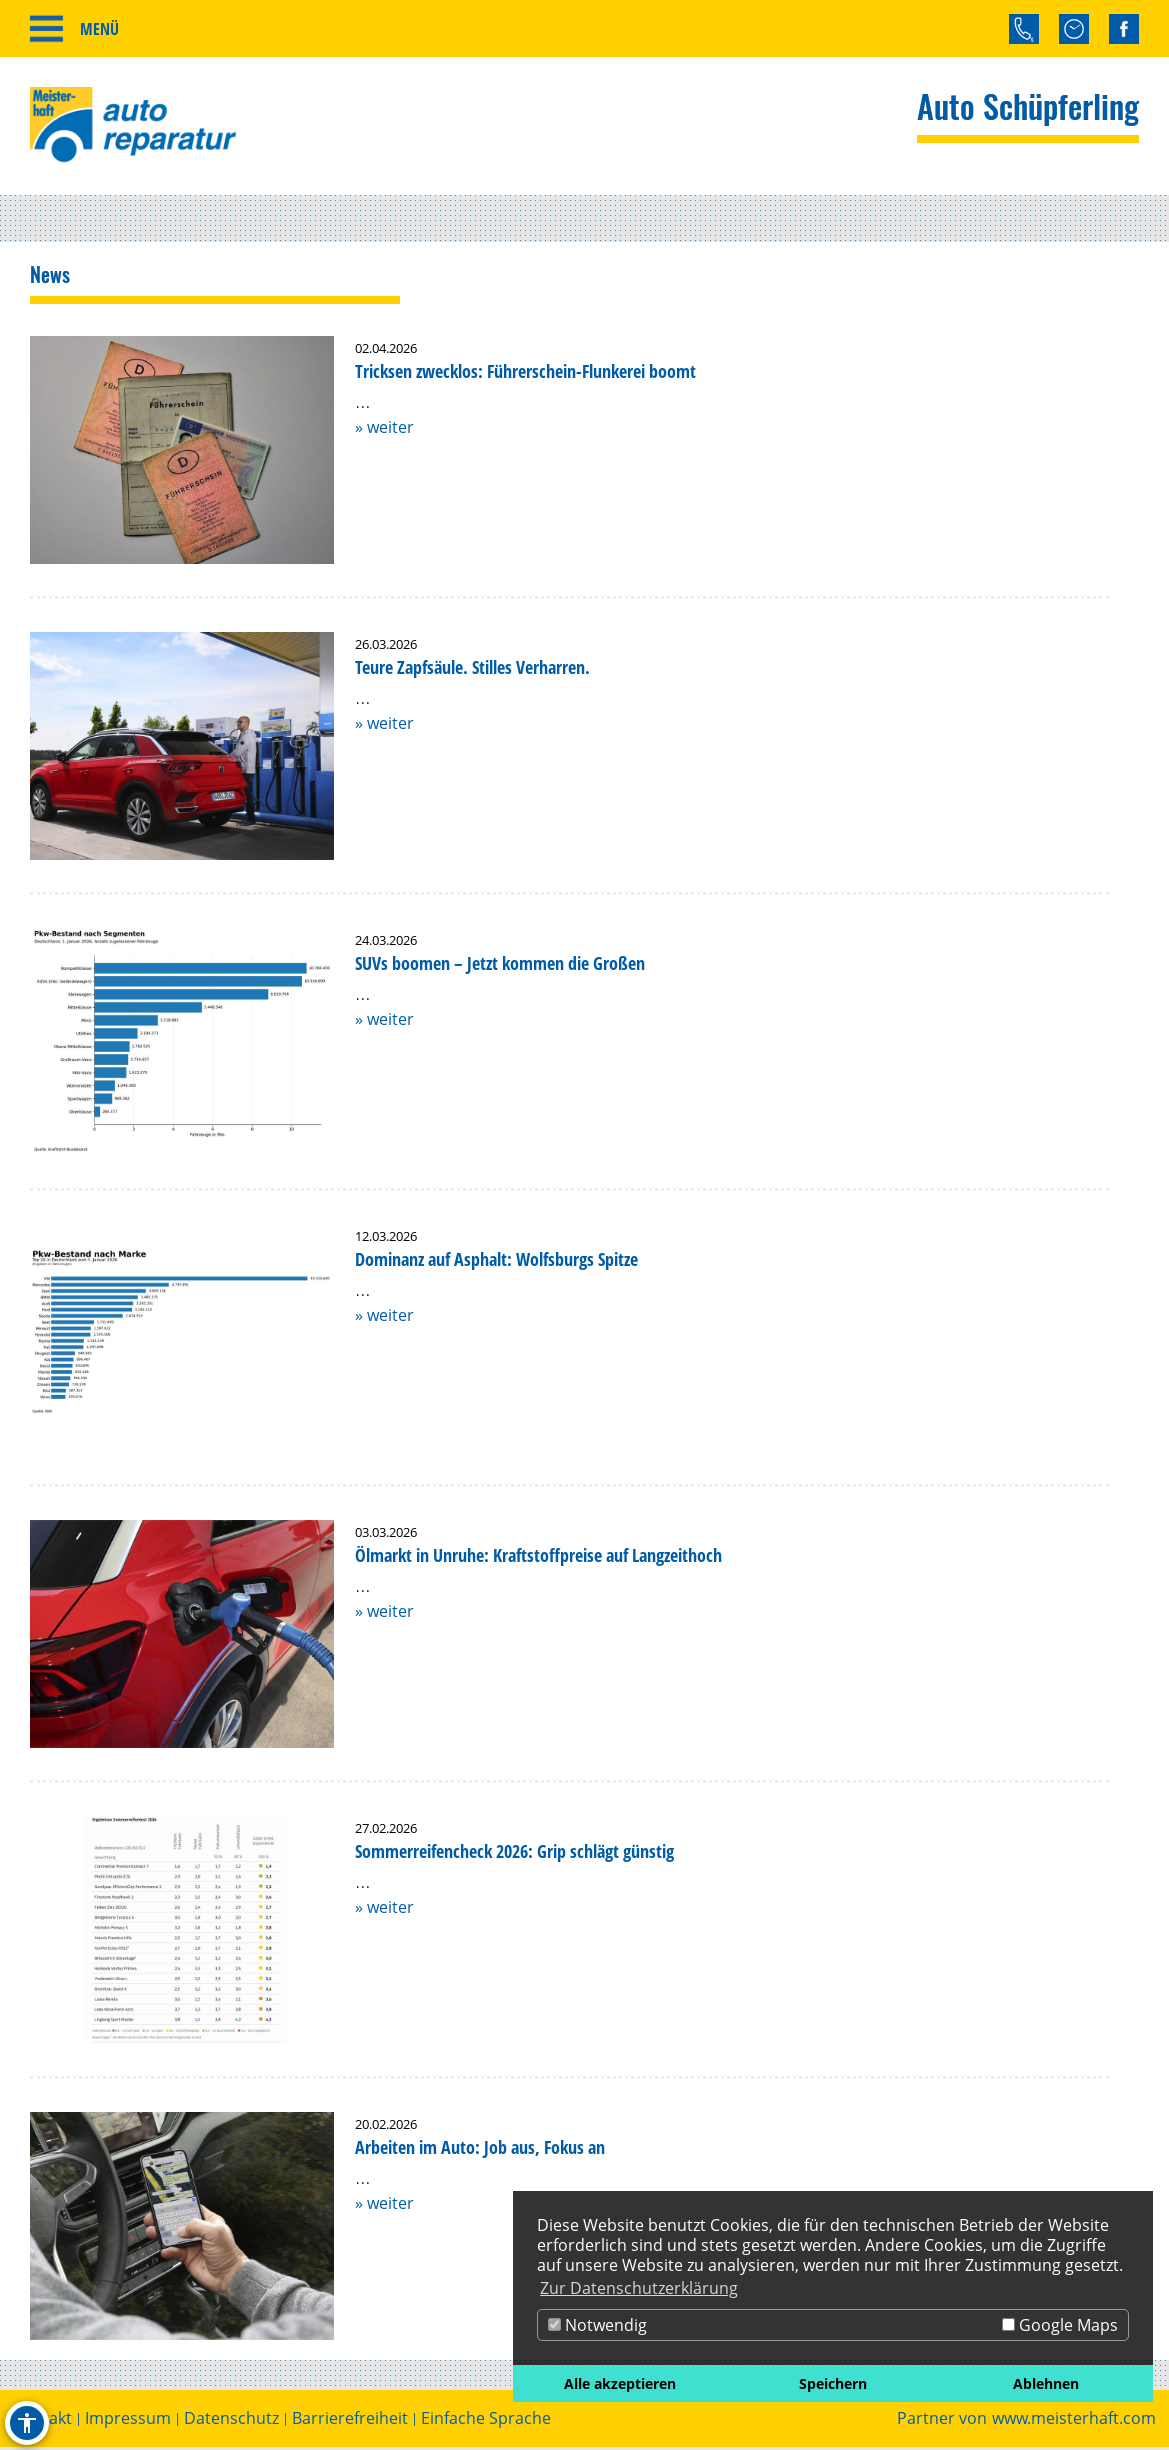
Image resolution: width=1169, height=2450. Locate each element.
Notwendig (597, 2325)
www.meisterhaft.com (1074, 2421)
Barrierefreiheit (350, 2421)
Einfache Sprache (486, 2421)
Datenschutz (231, 2421)
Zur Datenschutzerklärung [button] (639, 2288)
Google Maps (1060, 2325)
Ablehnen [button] (1046, 2383)
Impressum (128, 2421)
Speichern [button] (833, 2383)
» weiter (384, 430)
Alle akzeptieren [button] (620, 2383)
